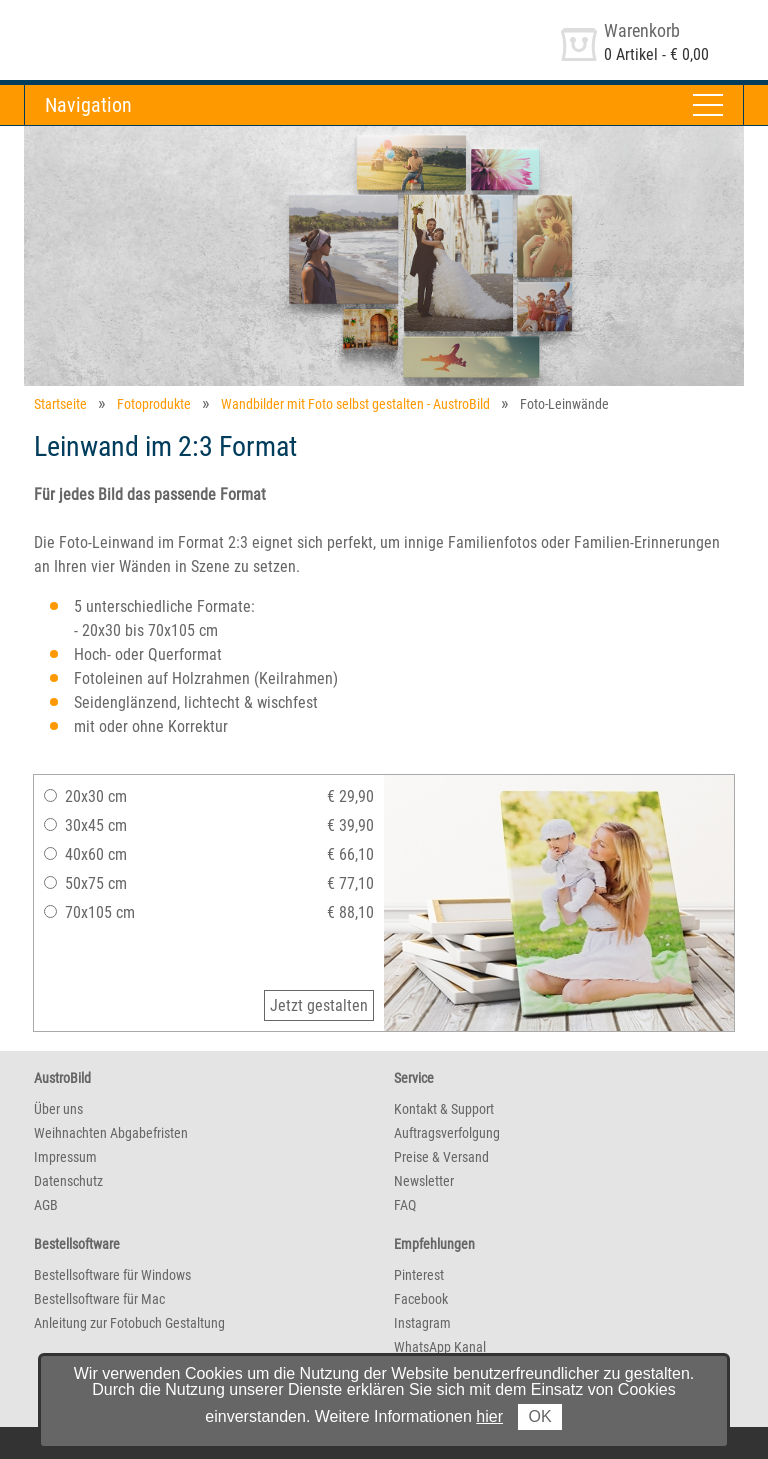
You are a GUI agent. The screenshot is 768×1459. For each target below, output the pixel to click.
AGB (46, 1205)
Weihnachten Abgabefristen (111, 1133)
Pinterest (419, 1275)
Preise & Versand (441, 1157)
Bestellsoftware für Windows (112, 1275)
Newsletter (424, 1181)
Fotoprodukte (154, 404)
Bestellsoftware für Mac (99, 1299)
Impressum (65, 1157)
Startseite (60, 404)
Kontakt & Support (444, 1109)
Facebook (421, 1299)
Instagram (422, 1323)
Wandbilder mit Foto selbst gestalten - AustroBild (355, 404)
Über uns (58, 1109)
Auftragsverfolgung (447, 1133)
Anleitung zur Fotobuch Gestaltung (129, 1323)
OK (539, 1416)
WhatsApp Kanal (440, 1347)
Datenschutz (68, 1181)
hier (489, 1416)
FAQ (405, 1205)
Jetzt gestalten (319, 1005)
